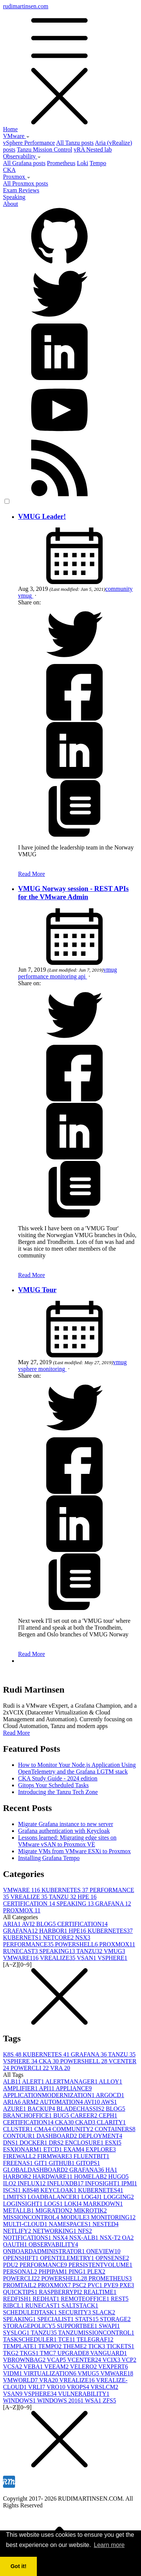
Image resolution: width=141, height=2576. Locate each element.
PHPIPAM (54, 2271)
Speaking (14, 197)
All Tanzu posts (75, 143)
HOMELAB (91, 2176)
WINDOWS (20, 2400)
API (47, 2088)
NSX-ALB (84, 2237)
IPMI (129, 2183)
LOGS (54, 2203)
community (119, 589)
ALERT (33, 2081)
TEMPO (50, 2346)
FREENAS (18, 2163)
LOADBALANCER (54, 2197)
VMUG (114, 1951)
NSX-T (111, 2237)
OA (127, 2237)
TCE (67, 2339)
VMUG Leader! (42, 516)
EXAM (75, 2149)
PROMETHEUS (110, 2278)
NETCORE (59, 1937)
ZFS (109, 2400)
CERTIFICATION (29, 1903)
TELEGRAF (95, 2339)
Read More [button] (16, 1733)
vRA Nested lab (93, 149)
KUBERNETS (23, 1937)
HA (111, 2170)
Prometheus (61, 163)
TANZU (63, 1897)
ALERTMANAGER (72, 2081)
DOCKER (34, 2142)
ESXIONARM (23, 2149)
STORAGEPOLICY (30, 2326)
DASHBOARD (57, 2136)
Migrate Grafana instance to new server (65, 1824)
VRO (57, 2387)
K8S (13, 2054)
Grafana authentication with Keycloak (64, 1831)
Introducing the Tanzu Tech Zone (58, 1792)
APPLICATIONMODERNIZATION (49, 2095)
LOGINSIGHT (23, 2203)
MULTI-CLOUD (26, 2224)
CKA (9, 170)
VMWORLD (21, 2380)
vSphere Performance (29, 143)
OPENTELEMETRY (68, 2258)
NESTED (105, 2224)
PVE (112, 2285)
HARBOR (54, 1930)
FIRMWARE (55, 2156)
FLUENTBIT (91, 2156)
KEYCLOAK (59, 2190)
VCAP (57, 2360)
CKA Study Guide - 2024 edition (57, 1778)
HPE (87, 1897)
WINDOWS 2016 (61, 2400)
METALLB (19, 2210)
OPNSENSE (112, 2258)
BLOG (47, 1924)
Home (10, 129)
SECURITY (75, 2312)
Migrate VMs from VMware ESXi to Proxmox (74, 1851)
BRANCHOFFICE (28, 2115)
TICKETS (120, 2346)
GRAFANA (113, 1903)
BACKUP (41, 2108)
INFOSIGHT (103, 2183)
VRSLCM (104, 2387)
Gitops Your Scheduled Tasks (53, 1785)
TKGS (30, 2353)
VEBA (33, 2366)
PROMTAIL (20, 2285)
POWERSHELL (77, 1944)
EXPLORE (101, 2149)
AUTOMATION (62, 2102)
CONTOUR (19, 2136)
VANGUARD (108, 2353)
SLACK (103, 2312)
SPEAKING (75, 1903)
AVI (29, 1924)
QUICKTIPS (21, 2292)
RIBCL (14, 2305)
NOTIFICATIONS (28, 2237)
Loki (82, 163)
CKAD (86, 2122)
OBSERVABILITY (53, 2244)
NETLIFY (18, 2231)
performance (34, 976)
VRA (60, 2068)
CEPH (108, 2115)
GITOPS (88, 2163)
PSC (80, 2285)
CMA (43, 2129)
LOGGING (118, 2197)
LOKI (73, 2203)
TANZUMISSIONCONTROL (96, 2332)
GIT (41, 2163)
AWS (109, 2102)
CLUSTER (18, 2129)
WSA (94, 2400)
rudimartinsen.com (70, 64)
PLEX (96, 2271)
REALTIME (99, 2292)
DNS (11, 2142)
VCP (128, 2360)
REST (120, 2298)
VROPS (78, 2387)
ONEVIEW (103, 2251)
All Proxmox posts (25, 183)
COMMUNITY (74, 2129)
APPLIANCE (74, 2088)
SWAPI (109, 2326)
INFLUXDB (66, 2183)
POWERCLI (30, 2068)
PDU (11, 2265)
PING (78, 2271)
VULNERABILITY (83, 2393)
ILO (10, 2183)
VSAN (87, 1958)
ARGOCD (110, 2095)
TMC (49, 2353)
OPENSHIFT (21, 2258)
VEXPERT (113, 2366)
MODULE (76, 2217)
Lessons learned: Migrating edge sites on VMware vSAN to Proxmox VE (67, 1841)
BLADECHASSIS (81, 2108)
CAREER (85, 2115)
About (10, 204)
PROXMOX (21, 1910)
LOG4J (92, 2197)
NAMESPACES (70, 2224)
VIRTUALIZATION (50, 2373)
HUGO (118, 2176)
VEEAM (57, 2366)
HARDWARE (53, 2176)
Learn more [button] (109, 2545)
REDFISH (18, 2298)
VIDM (13, 2373)
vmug (25, 595)
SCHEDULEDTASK (31, 2312)
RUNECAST (21, 1951)
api (82, 976)
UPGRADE (74, 2353)
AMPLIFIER (21, 2088)
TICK (97, 2346)
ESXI (113, 2142)
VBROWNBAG (25, 2360)
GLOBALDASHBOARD (36, 2170)
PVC (96, 2285)
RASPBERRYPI (61, 2292)
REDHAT (47, 2298)
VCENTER (85, 2360)
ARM (31, 2102)
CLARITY (111, 2122)
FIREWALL (20, 2156)
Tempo (97, 163)
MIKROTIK (90, 2210)
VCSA (13, 2366)
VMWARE (22, 1890)
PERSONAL (21, 2271)
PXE (127, 2285)
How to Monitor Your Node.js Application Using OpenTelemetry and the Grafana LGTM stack (77, 1768)
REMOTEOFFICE (86, 2298)
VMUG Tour (37, 1290)
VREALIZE (30, 1897)
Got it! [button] (18, 2566)
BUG (62, 2115)
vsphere (28, 1369)
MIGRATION (54, 2210)
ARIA (12, 1924)
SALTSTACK (80, 2305)
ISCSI (12, 2190)
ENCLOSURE (85, 2142)
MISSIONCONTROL (32, 2217)
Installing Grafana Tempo (49, 1858)
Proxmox (16, 176)
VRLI (37, 2387)
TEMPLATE (20, 2346)
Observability (22, 156)
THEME (75, 2346)
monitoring (64, 976)
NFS (85, 2231)
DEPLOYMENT (100, 2136)
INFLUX (32, 2183)
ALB (12, 2081)
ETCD (53, 2149)
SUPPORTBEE (78, 2326)
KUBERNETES (66, 1890)
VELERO (84, 2366)
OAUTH (16, 2244)
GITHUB (62, 2163)
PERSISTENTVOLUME (100, 2265)
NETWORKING (55, 2231)
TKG (11, 2353)
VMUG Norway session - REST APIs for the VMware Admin (73, 893)
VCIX (112, 2360)
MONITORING (113, 2217)
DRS (57, 2142)
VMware (16, 136)
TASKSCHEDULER (30, 2339)
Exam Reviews (21, 190)
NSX (82, 1937)
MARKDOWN (103, 2203)
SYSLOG (17, 2332)
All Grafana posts (24, 163)
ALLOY (110, 2081)
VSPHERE (112, 1958)
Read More (31, 874)
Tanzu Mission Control (44, 149)
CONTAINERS (115, 2129)
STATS (87, 2319)
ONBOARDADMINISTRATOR (44, 2251)
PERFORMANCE (29, 1944)
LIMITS (15, 2197)
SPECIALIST (56, 2319)
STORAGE (115, 2319)
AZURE (15, 2108)
